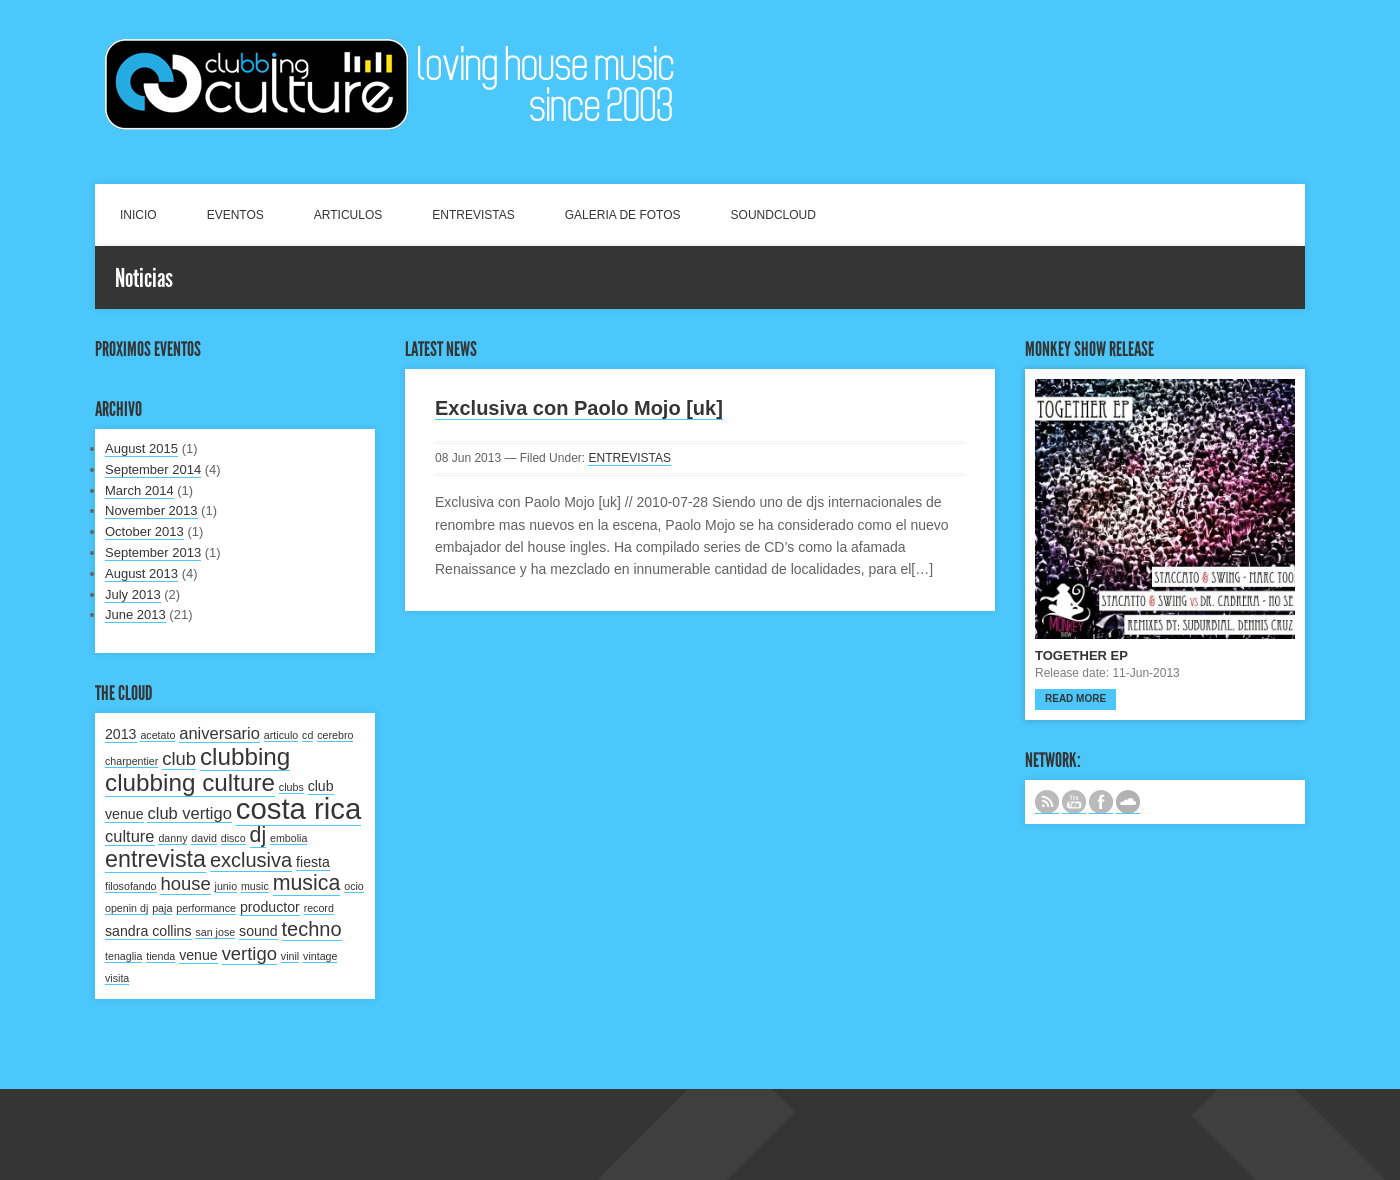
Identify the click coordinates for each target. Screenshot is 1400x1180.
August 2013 (141, 573)
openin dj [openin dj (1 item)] (126, 908)
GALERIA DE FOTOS (623, 215)
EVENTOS (235, 215)
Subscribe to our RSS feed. (1047, 802)
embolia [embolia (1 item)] (288, 838)
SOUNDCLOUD (773, 215)
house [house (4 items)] (185, 883)
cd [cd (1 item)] (307, 735)
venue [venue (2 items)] (198, 955)
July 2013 (133, 594)
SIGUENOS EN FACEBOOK (1101, 802)
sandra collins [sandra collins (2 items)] (148, 931)
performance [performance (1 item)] (206, 908)
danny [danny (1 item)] (172, 838)
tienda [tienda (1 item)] (160, 956)
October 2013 (144, 531)
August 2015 (141, 448)
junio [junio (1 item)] (226, 886)
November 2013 (151, 510)
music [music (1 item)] (255, 886)
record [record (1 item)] (319, 908)
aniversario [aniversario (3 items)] (219, 733)
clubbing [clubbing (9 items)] (245, 756)
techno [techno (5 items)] (312, 929)
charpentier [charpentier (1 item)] (131, 761)
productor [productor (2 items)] (270, 907)
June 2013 (135, 614)
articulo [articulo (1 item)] (281, 735)
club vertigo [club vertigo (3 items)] (189, 813)
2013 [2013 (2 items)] (121, 734)
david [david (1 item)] (203, 838)
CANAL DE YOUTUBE (1074, 802)
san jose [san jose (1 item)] (215, 932)
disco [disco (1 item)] (233, 838)
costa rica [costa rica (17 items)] (299, 808)
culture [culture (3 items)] (130, 836)
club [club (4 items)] (179, 758)
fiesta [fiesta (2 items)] (313, 862)
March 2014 (139, 490)
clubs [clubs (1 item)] (291, 787)
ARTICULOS (348, 215)
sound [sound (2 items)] (258, 931)
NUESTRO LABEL (1128, 802)
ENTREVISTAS (473, 215)
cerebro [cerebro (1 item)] (335, 735)
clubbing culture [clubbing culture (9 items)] (190, 782)
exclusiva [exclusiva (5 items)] (251, 860)
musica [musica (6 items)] (307, 883)
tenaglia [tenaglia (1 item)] (123, 956)
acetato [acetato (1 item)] (157, 735)
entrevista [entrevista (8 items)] (155, 859)
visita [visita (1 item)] (117, 978)
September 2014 (153, 469)
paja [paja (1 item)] (162, 908)
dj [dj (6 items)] (258, 835)
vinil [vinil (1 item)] (290, 956)
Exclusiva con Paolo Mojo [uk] (579, 408)
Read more (1075, 698)
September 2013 (153, 552)
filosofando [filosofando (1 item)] (131, 886)
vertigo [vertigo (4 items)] (249, 953)
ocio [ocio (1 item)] (354, 886)
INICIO (138, 215)
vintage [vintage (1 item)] (320, 956)
